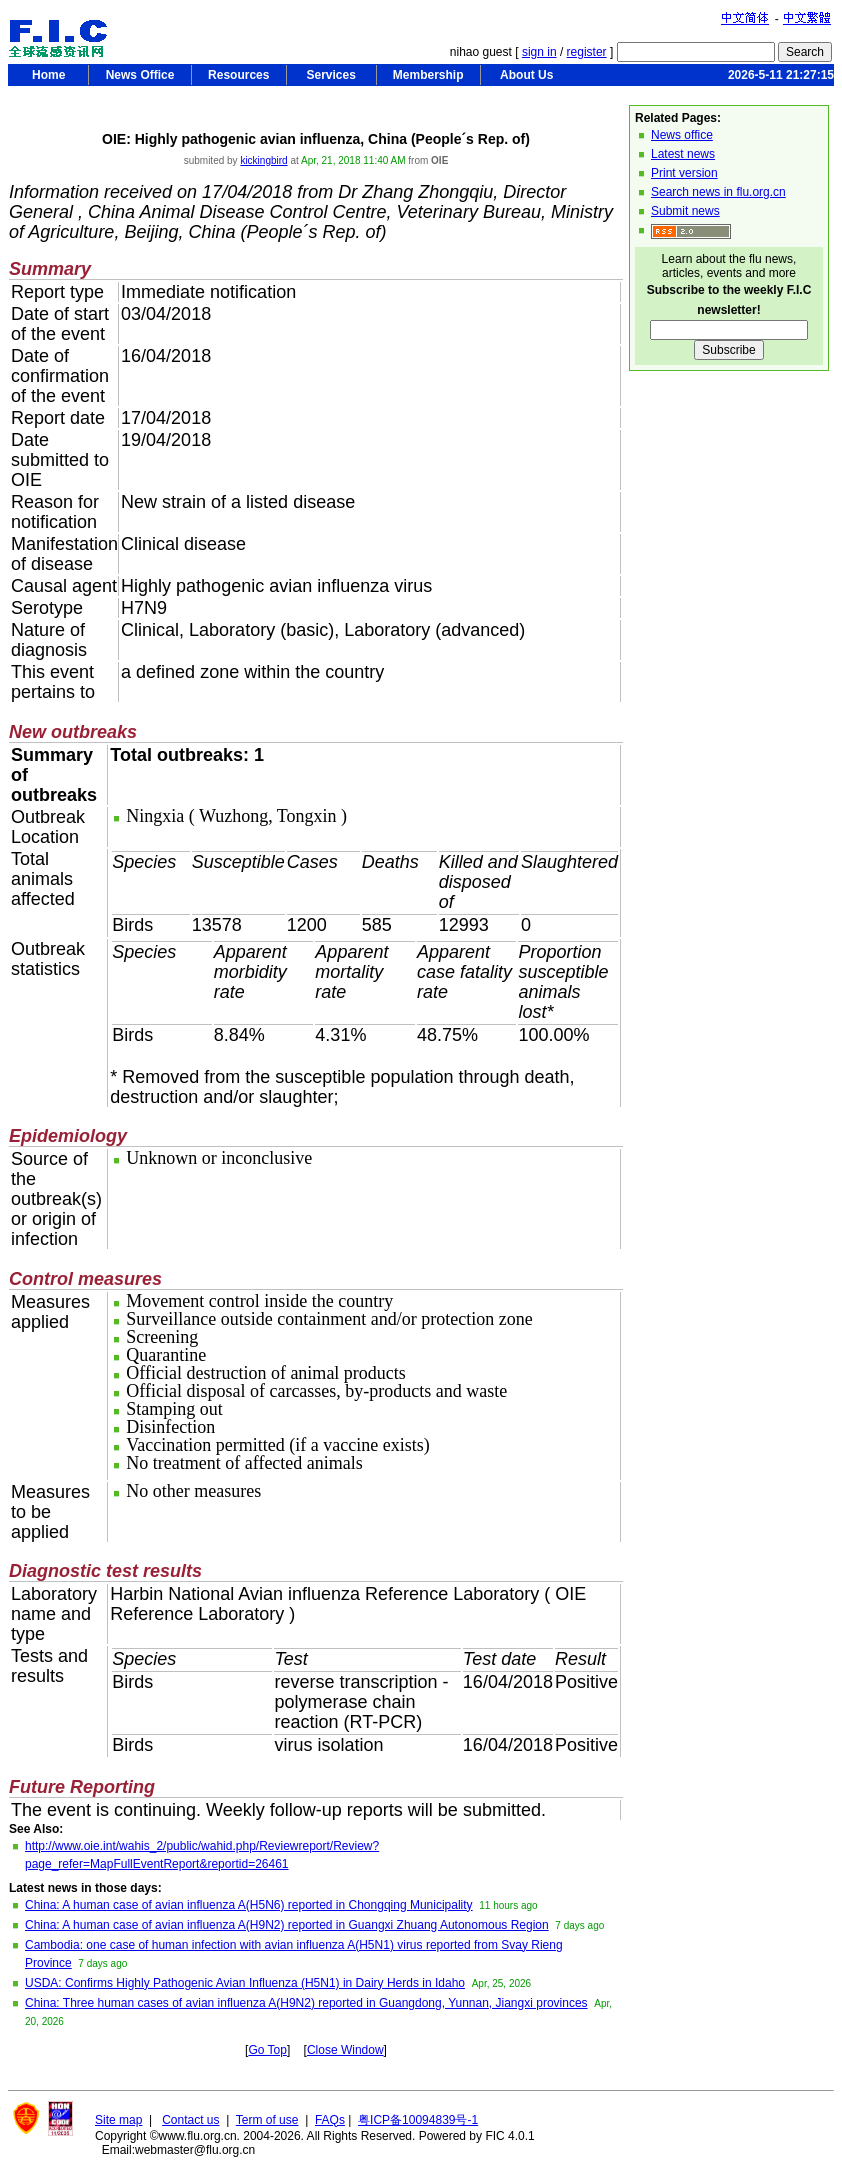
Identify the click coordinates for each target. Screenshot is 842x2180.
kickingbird (263, 160)
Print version (684, 173)
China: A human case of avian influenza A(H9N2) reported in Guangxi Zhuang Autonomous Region (287, 1925)
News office (682, 135)
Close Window (345, 2050)
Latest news (683, 154)
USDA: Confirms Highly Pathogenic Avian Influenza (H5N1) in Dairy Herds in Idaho (245, 1983)
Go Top (267, 2050)
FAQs (330, 2120)
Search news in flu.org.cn (718, 192)
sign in (539, 52)
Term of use (267, 2120)
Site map (118, 2120)
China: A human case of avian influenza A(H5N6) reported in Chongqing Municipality (249, 1905)
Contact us (190, 2120)
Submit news (685, 211)
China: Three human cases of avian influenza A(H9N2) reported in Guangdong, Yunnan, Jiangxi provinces (306, 2003)
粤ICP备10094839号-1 (418, 2120)
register (587, 52)
